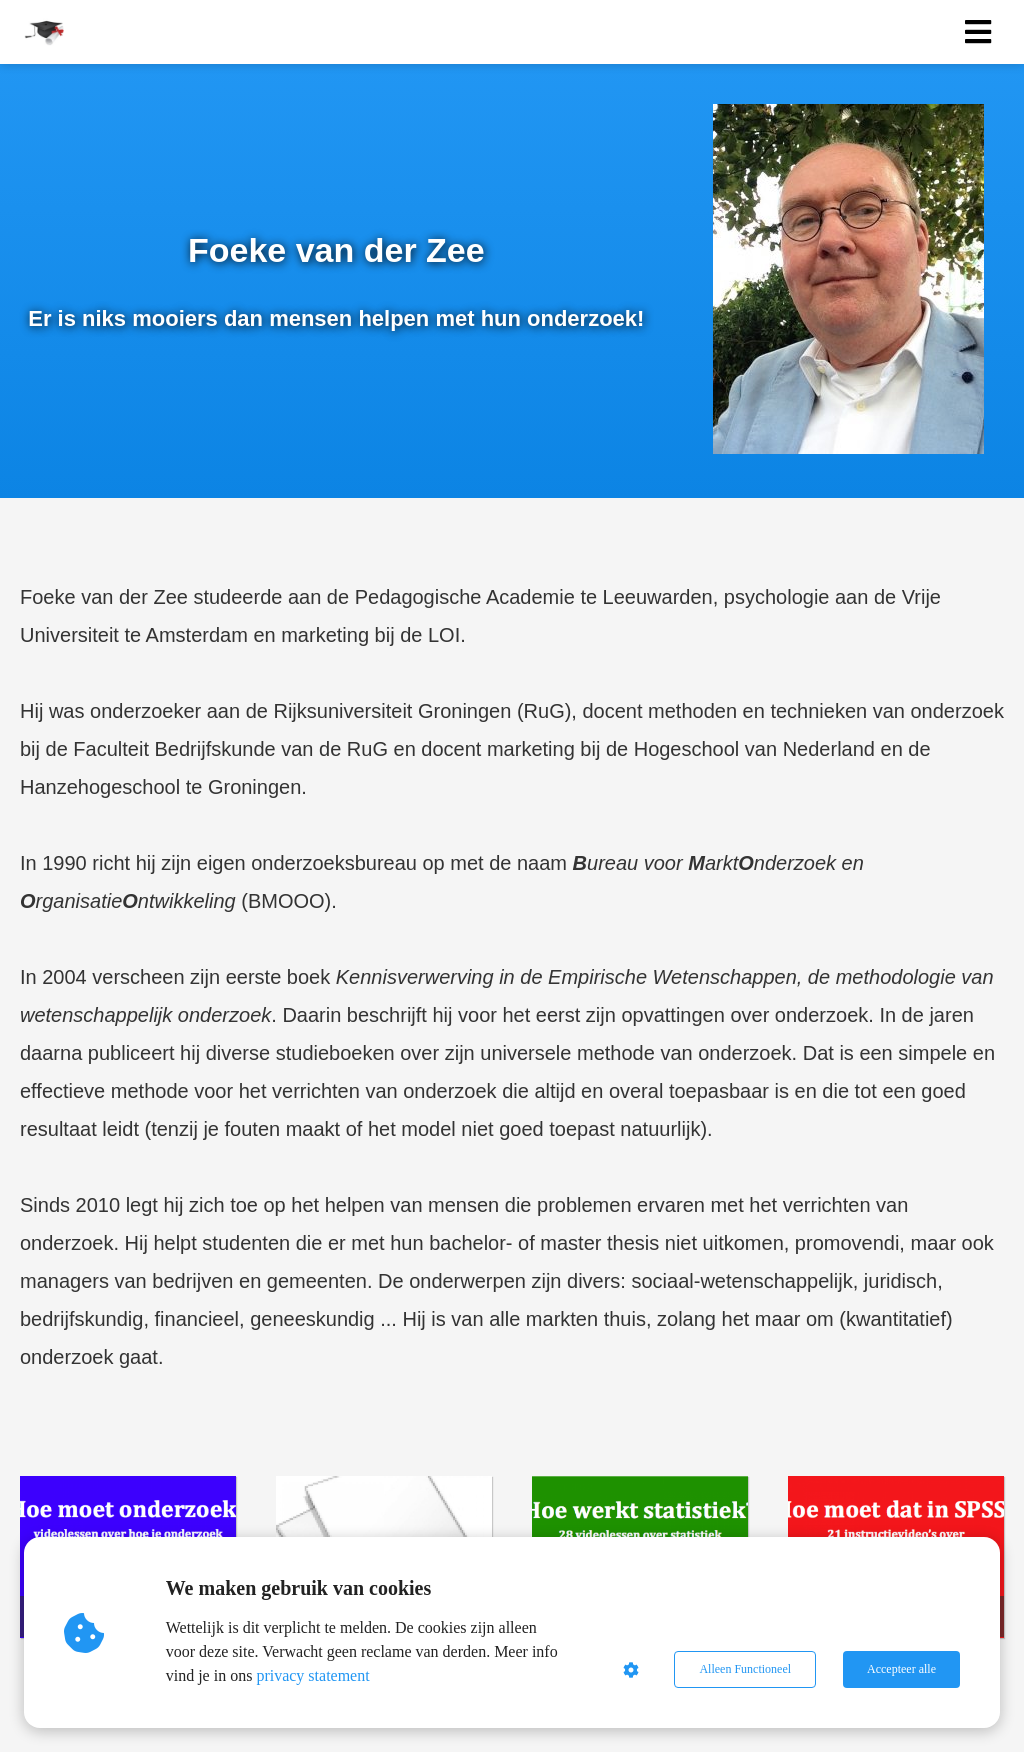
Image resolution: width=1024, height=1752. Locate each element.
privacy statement (312, 1675)
